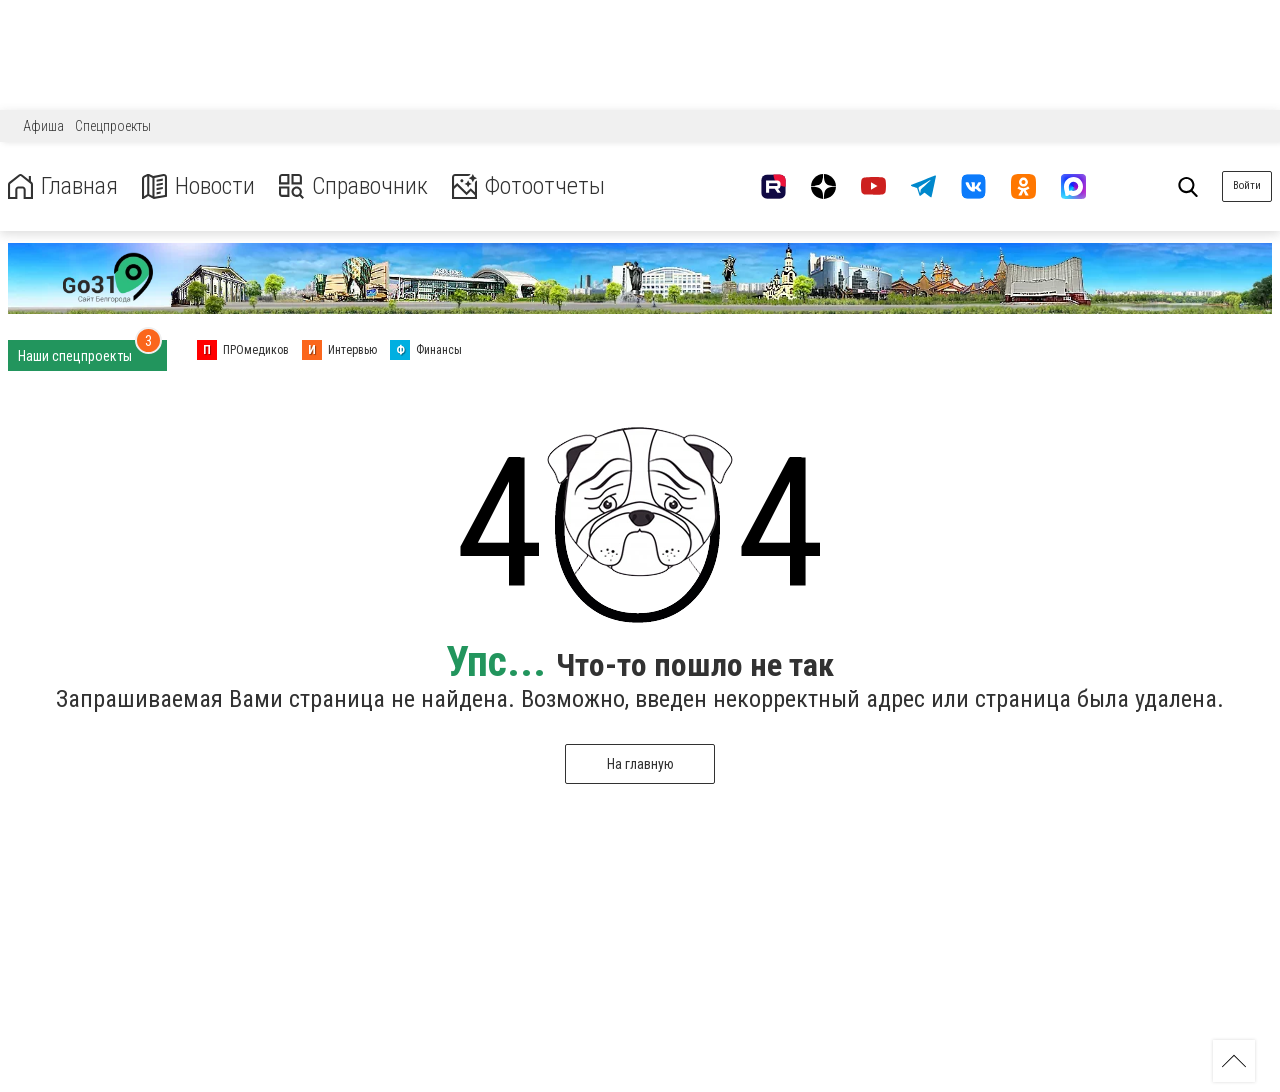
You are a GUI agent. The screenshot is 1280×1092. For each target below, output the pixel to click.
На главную (640, 764)
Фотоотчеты (528, 186)
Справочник (353, 186)
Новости (198, 186)
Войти (1247, 185)
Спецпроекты (113, 126)
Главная (63, 186)
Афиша (43, 126)
